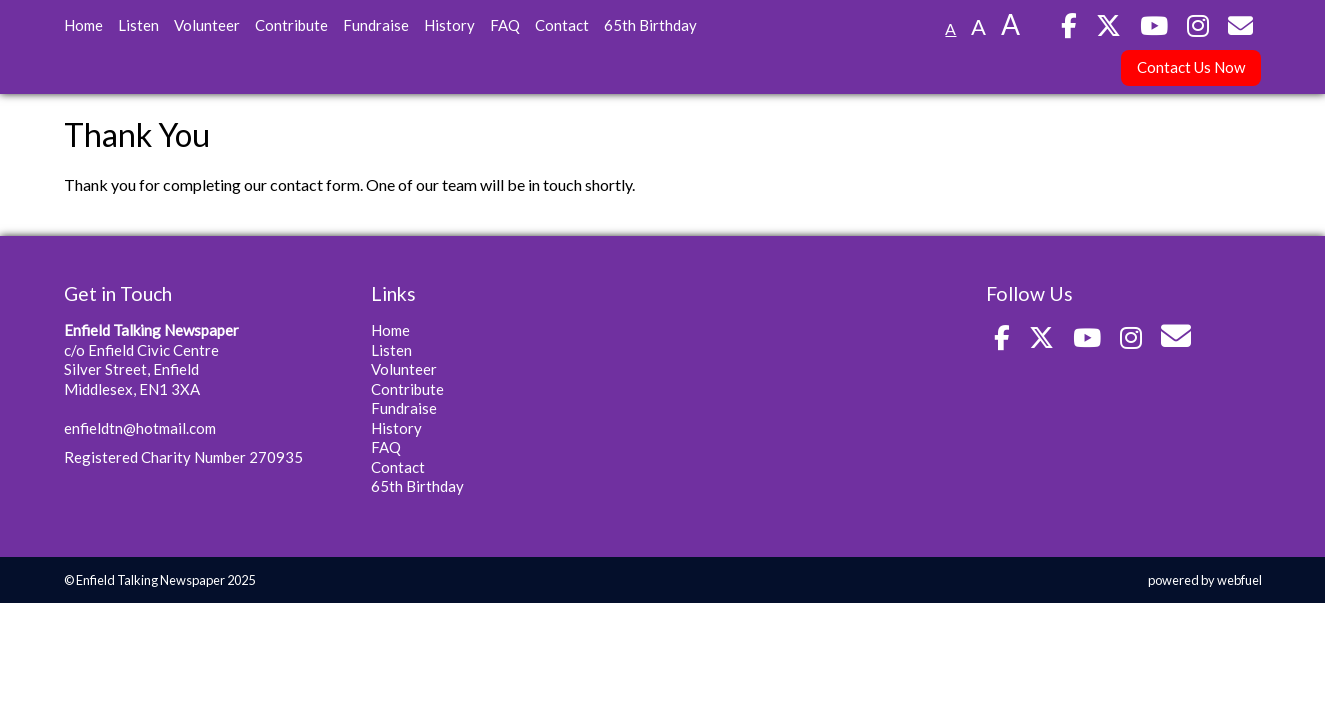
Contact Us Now (1191, 67)
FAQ (505, 25)
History (449, 25)
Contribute (291, 25)
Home (83, 25)
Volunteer (207, 25)
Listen (138, 25)
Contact (562, 25)
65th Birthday (650, 25)
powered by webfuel (1205, 580)
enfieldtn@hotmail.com (140, 428)
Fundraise (376, 25)
